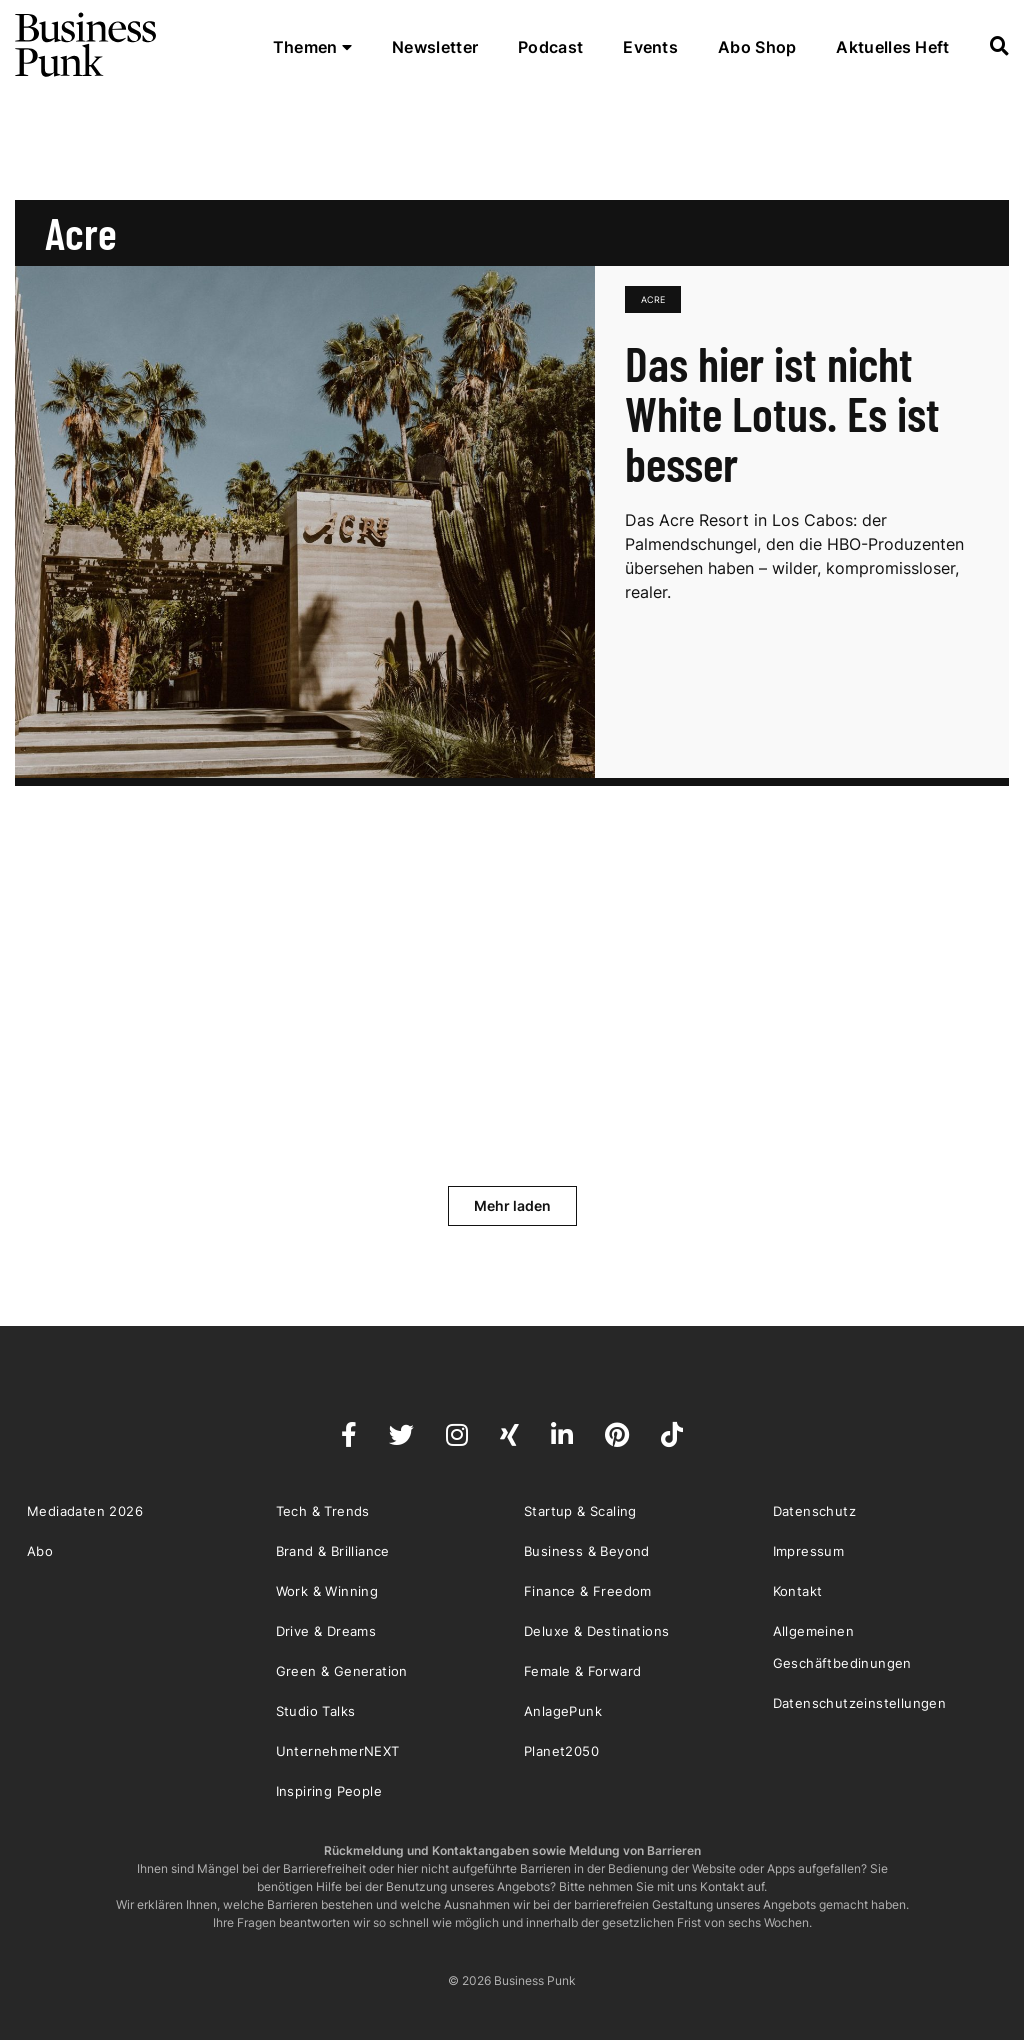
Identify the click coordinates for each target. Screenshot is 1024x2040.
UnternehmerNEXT (338, 1751)
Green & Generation (342, 1671)
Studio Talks (316, 1711)
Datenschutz (814, 1511)
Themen (312, 47)
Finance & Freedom (588, 1591)
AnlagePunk (563, 1711)
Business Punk (87, 45)
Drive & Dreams (326, 1631)
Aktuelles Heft (892, 47)
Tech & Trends (323, 1511)
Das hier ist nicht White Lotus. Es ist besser (782, 413)
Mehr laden (512, 1205)
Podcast (550, 47)
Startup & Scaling (580, 1511)
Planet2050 (561, 1751)
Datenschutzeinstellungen (860, 1703)
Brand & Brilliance (333, 1551)
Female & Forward (582, 1671)
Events (650, 47)
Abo (40, 1551)
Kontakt (798, 1591)
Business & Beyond (587, 1551)
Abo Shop (757, 47)
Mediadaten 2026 (85, 1511)
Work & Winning (327, 1591)
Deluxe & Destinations (596, 1631)
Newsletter (435, 47)
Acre (653, 299)
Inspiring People (329, 1791)
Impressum (809, 1551)
